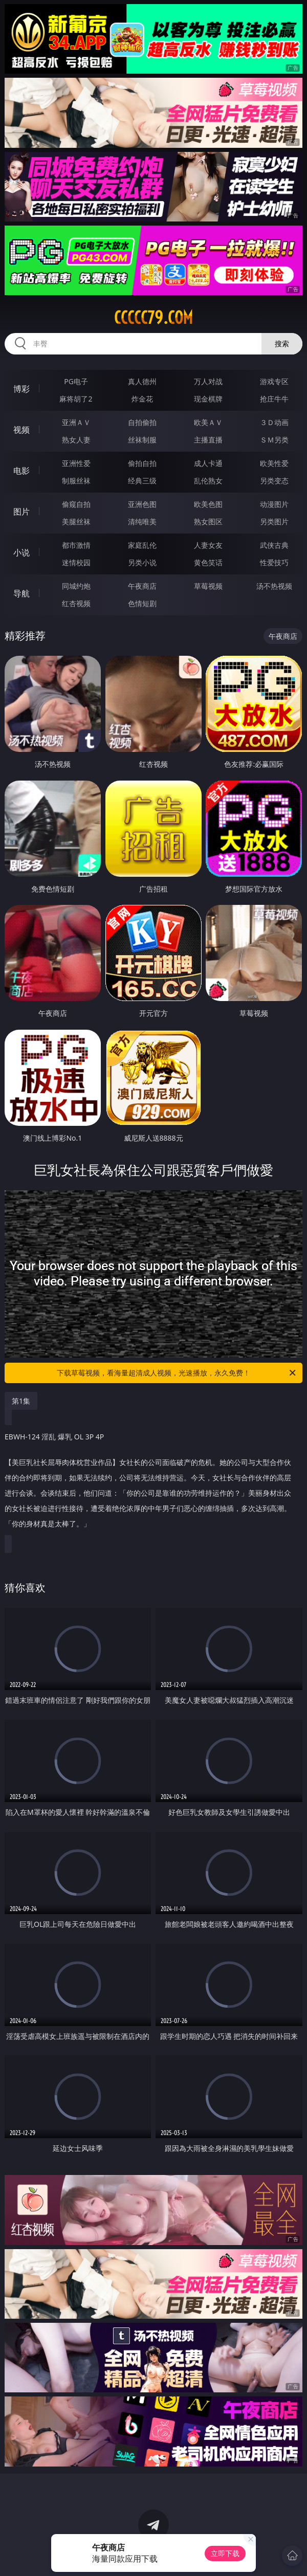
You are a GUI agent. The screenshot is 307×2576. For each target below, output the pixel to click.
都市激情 (76, 545)
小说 (21, 552)
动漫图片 (274, 504)
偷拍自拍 (142, 463)
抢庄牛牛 (274, 399)
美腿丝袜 (76, 521)
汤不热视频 (274, 586)
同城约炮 (76, 586)
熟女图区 (208, 521)
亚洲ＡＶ (76, 422)
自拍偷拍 (142, 422)
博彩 (21, 388)
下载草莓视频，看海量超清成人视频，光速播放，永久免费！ (177, 1373)
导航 (21, 593)
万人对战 (208, 381)
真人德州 (142, 381)
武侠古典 (274, 545)
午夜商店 (142, 586)
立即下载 (225, 2553)
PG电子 (76, 381)
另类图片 (274, 521)
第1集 (21, 1401)
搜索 (282, 343)
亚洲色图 (142, 504)
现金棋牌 (208, 399)
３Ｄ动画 (274, 422)
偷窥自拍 (76, 504)
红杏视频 (76, 603)
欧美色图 (208, 504)
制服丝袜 (76, 480)
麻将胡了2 (75, 399)
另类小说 (142, 562)
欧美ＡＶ (208, 422)
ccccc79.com (153, 317)
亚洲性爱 (76, 463)
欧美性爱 (274, 463)
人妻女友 (208, 545)
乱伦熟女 (208, 480)
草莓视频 (208, 586)
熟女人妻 (76, 440)
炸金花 (142, 399)
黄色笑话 (208, 562)
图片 (21, 511)
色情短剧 (142, 603)
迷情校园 (76, 562)
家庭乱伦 (142, 545)
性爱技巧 (274, 562)
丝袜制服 (142, 440)
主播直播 (208, 440)
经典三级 (142, 480)
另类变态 (274, 480)
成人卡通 (208, 463)
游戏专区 (274, 381)
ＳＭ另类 (274, 440)
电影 (21, 470)
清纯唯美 (142, 521)
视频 (21, 429)
